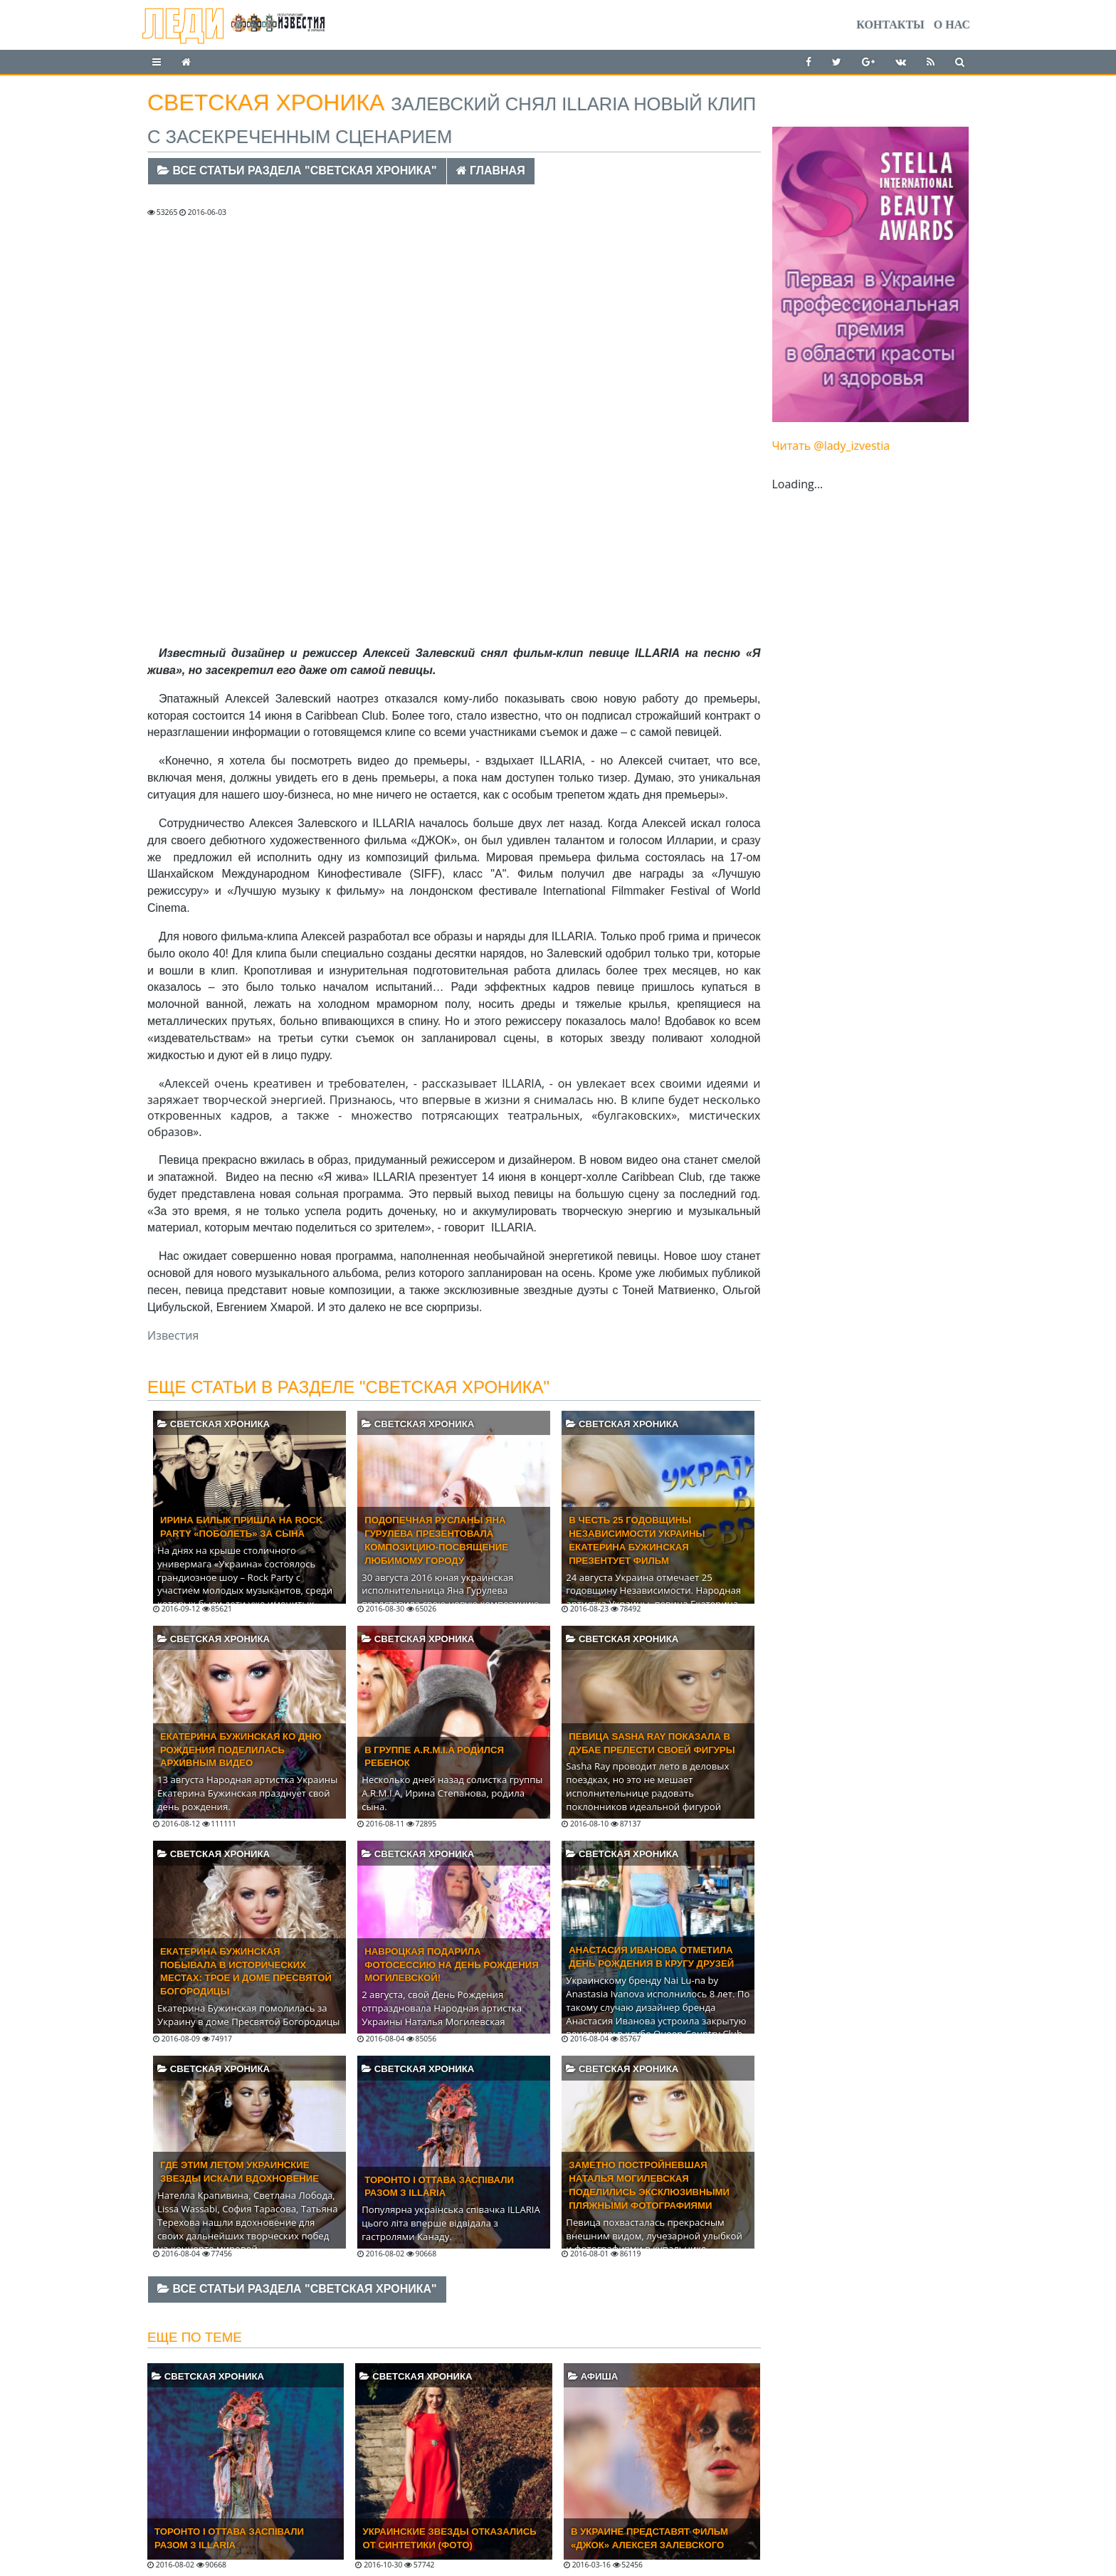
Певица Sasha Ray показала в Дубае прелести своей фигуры (652, 1743)
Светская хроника (213, 1424)
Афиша (593, 2376)
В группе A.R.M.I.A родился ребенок (434, 1757)
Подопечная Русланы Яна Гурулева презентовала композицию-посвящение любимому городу (436, 1540)
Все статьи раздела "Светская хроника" (297, 170)
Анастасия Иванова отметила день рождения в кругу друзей (651, 1957)
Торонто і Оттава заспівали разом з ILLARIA (439, 2187)
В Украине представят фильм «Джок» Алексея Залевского (649, 2538)
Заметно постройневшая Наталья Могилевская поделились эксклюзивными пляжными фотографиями (649, 2185)
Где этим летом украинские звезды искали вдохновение (239, 2172)
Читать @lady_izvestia (831, 445)
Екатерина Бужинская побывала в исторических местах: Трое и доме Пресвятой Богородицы (246, 1971)
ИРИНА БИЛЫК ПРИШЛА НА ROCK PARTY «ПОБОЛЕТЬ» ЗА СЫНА (241, 1527)
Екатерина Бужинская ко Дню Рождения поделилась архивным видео (241, 1750)
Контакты (890, 25)
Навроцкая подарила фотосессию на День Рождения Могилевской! (451, 1965)
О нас (952, 25)
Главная (490, 170)
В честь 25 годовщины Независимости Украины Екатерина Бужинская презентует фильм (637, 1540)
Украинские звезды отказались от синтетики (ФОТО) (449, 2538)
